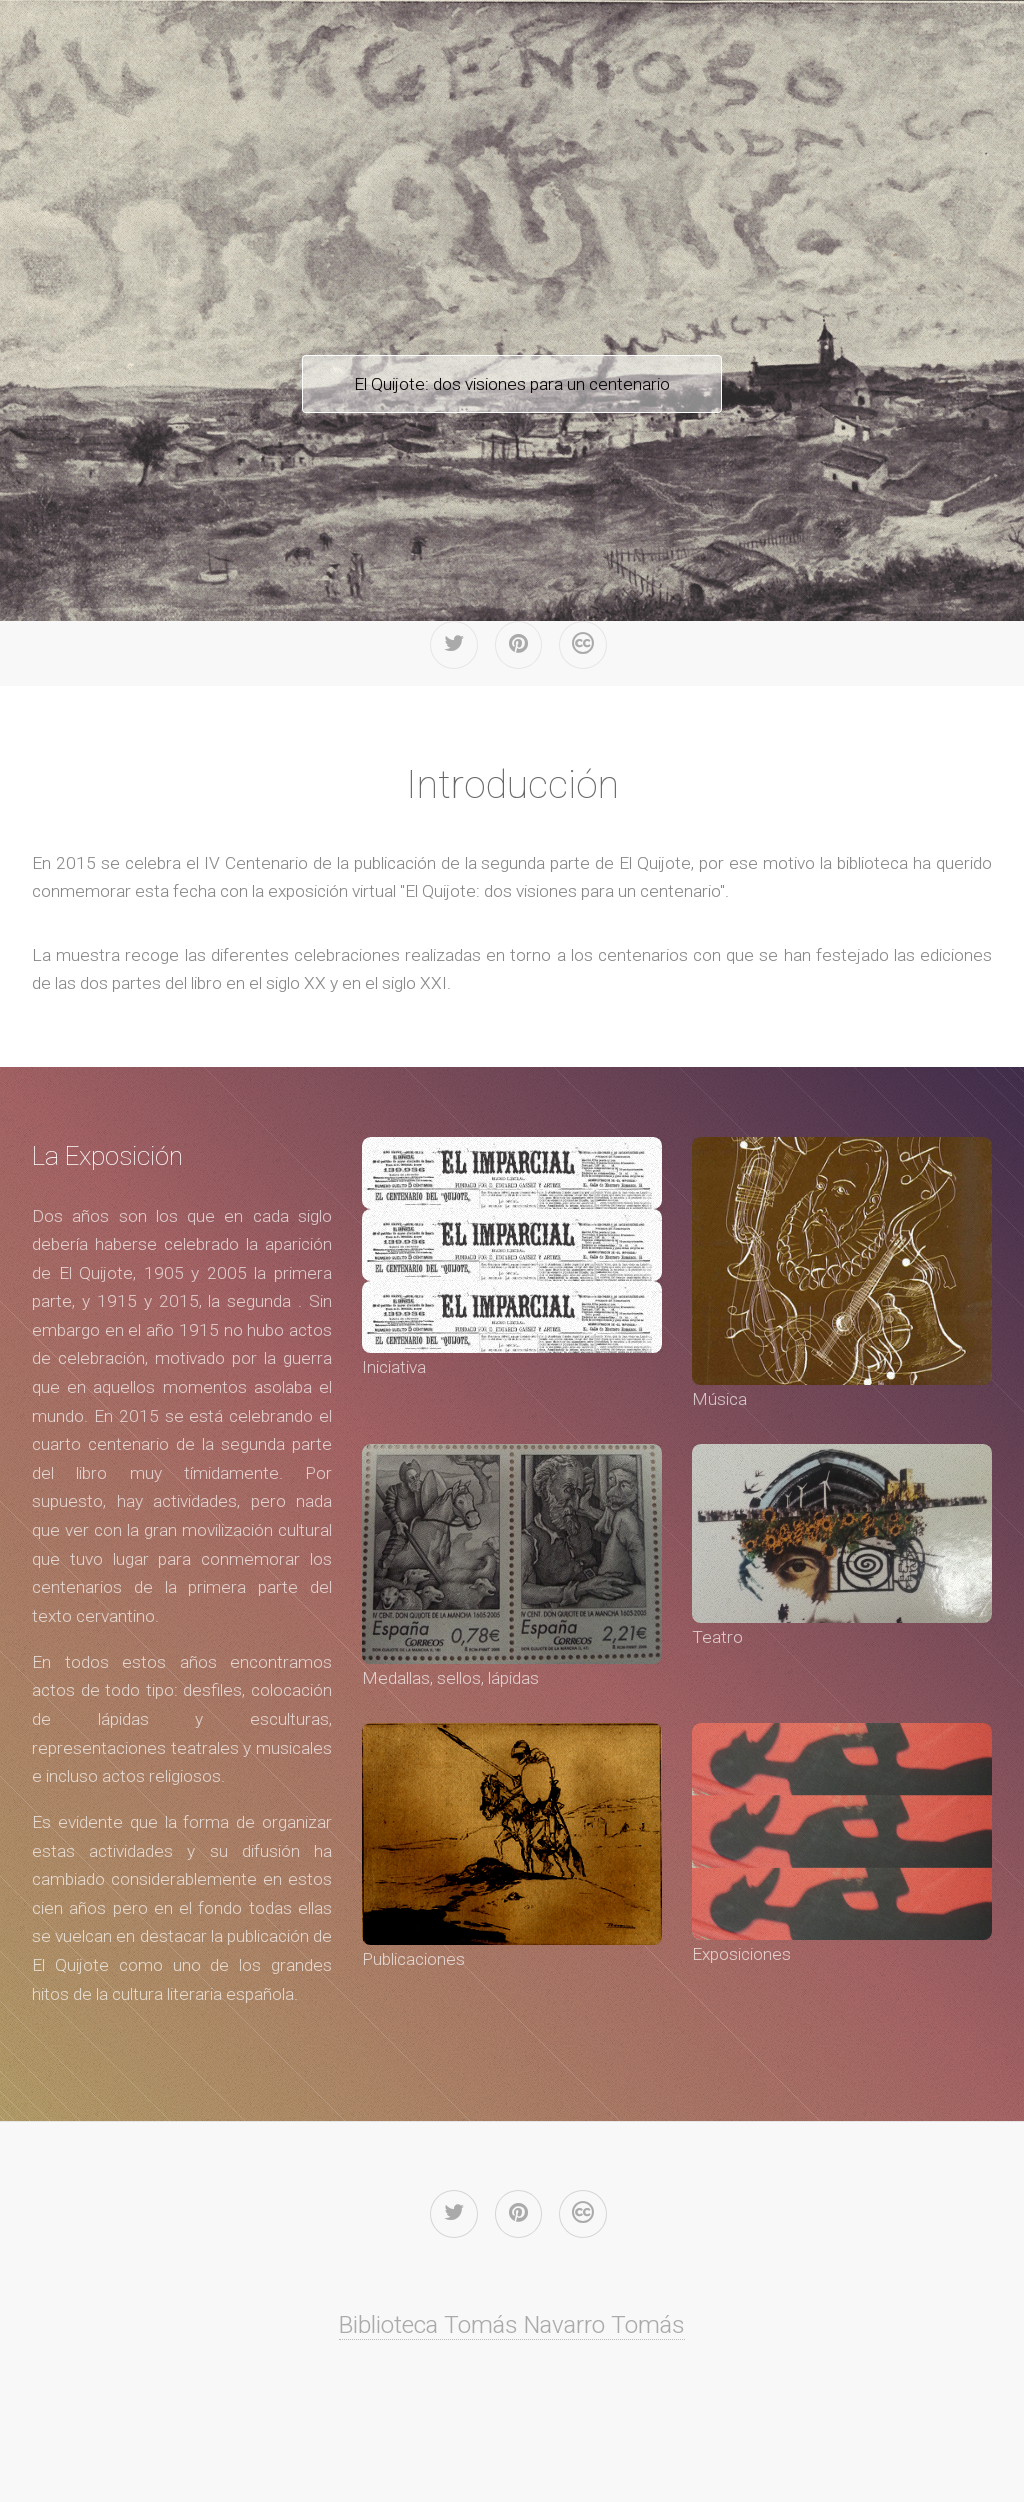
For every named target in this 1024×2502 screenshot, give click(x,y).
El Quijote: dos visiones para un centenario (512, 384)
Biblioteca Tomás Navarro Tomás (512, 2324)
